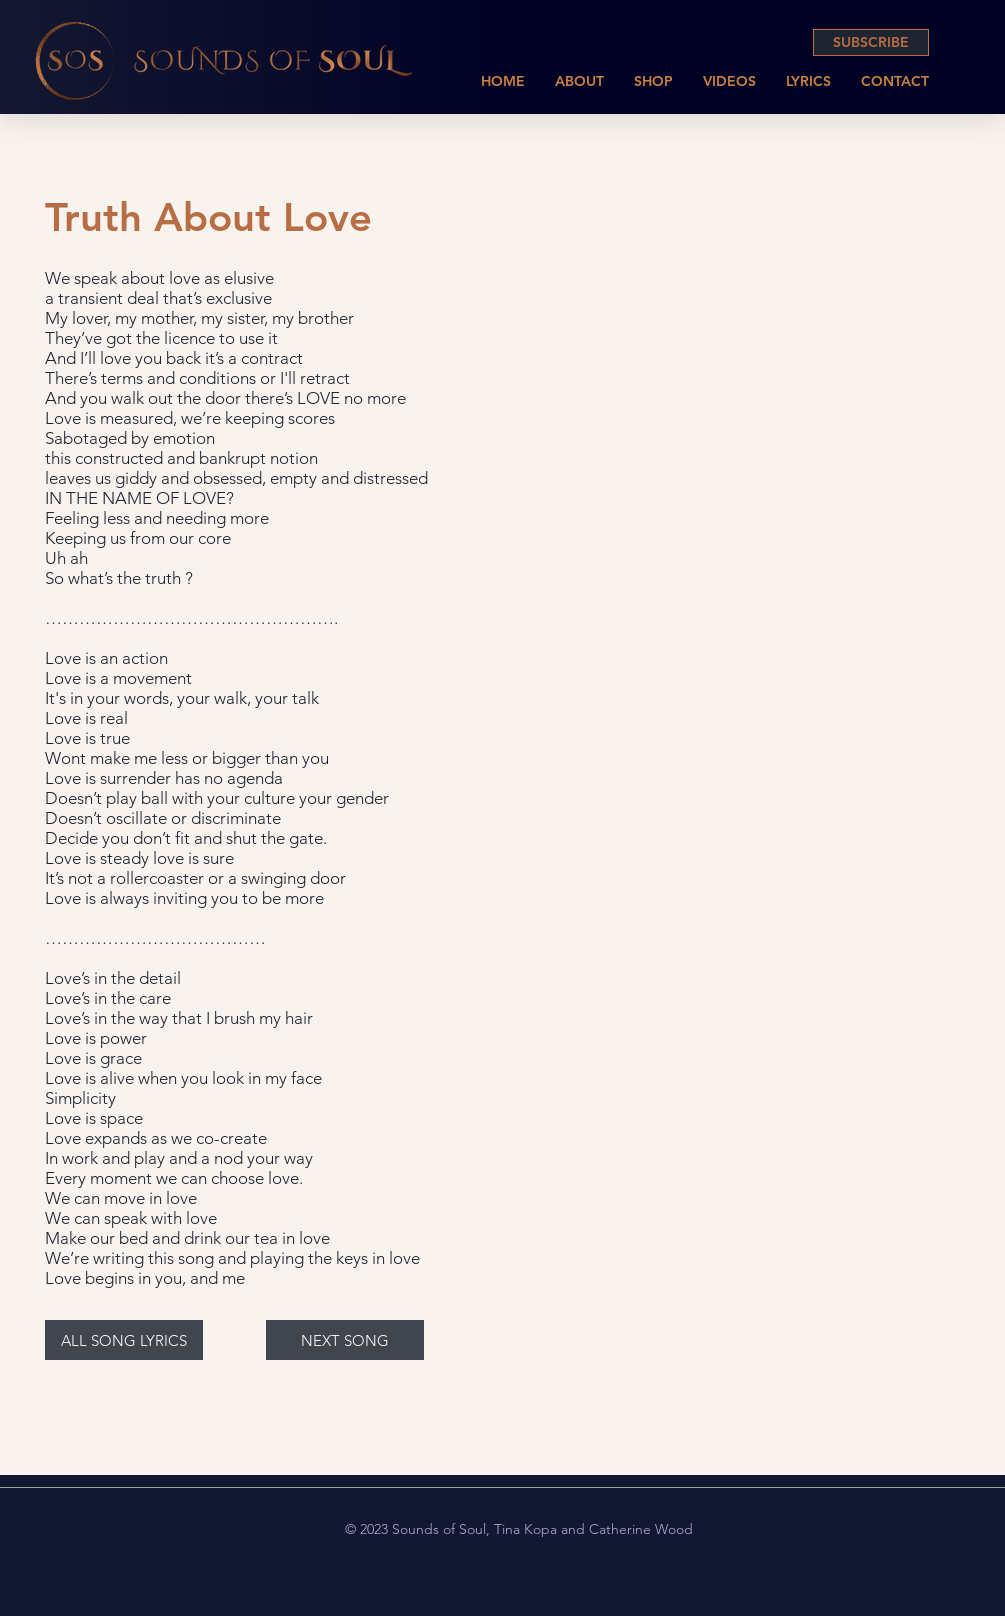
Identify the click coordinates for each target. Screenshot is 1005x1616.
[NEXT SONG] (345, 1340)
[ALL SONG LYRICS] (124, 1340)
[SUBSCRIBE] (871, 42)
